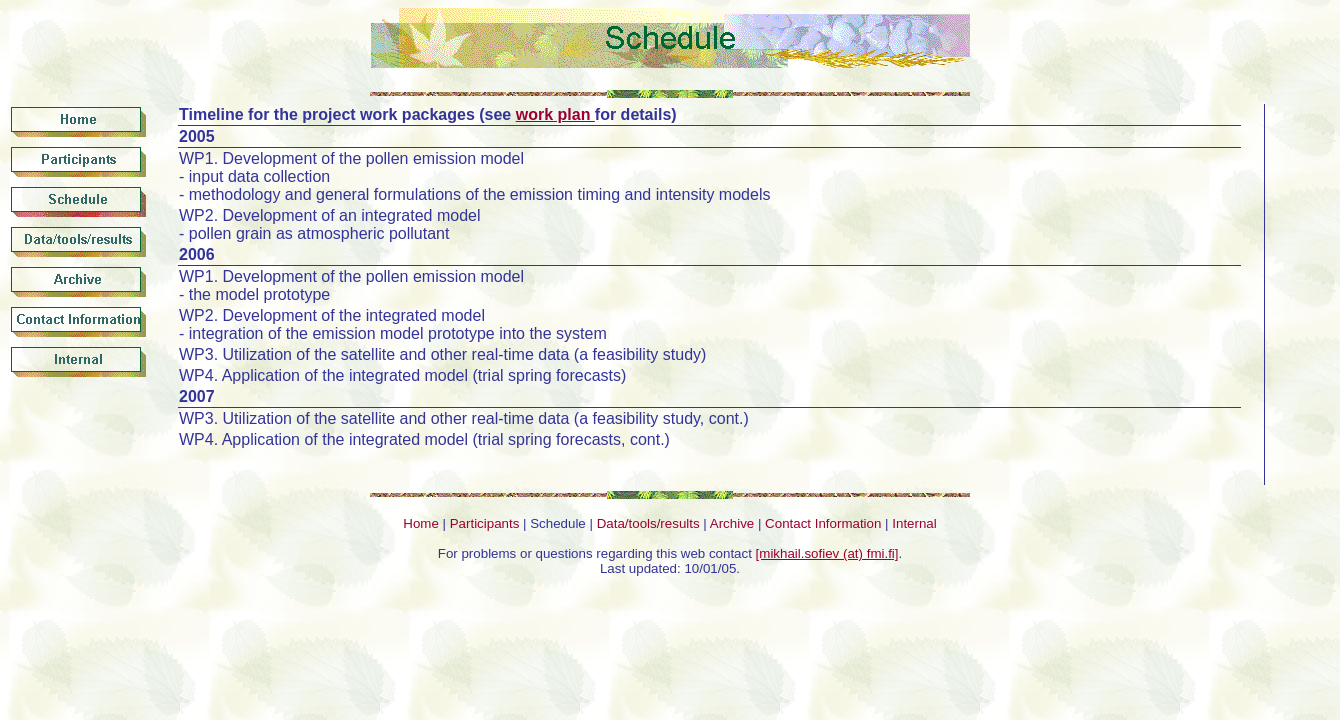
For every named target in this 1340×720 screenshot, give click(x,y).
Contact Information (823, 523)
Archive (732, 523)
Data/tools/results (648, 523)
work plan (555, 114)
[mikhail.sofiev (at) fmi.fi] (827, 553)
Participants (485, 523)
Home (421, 523)
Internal (914, 523)
